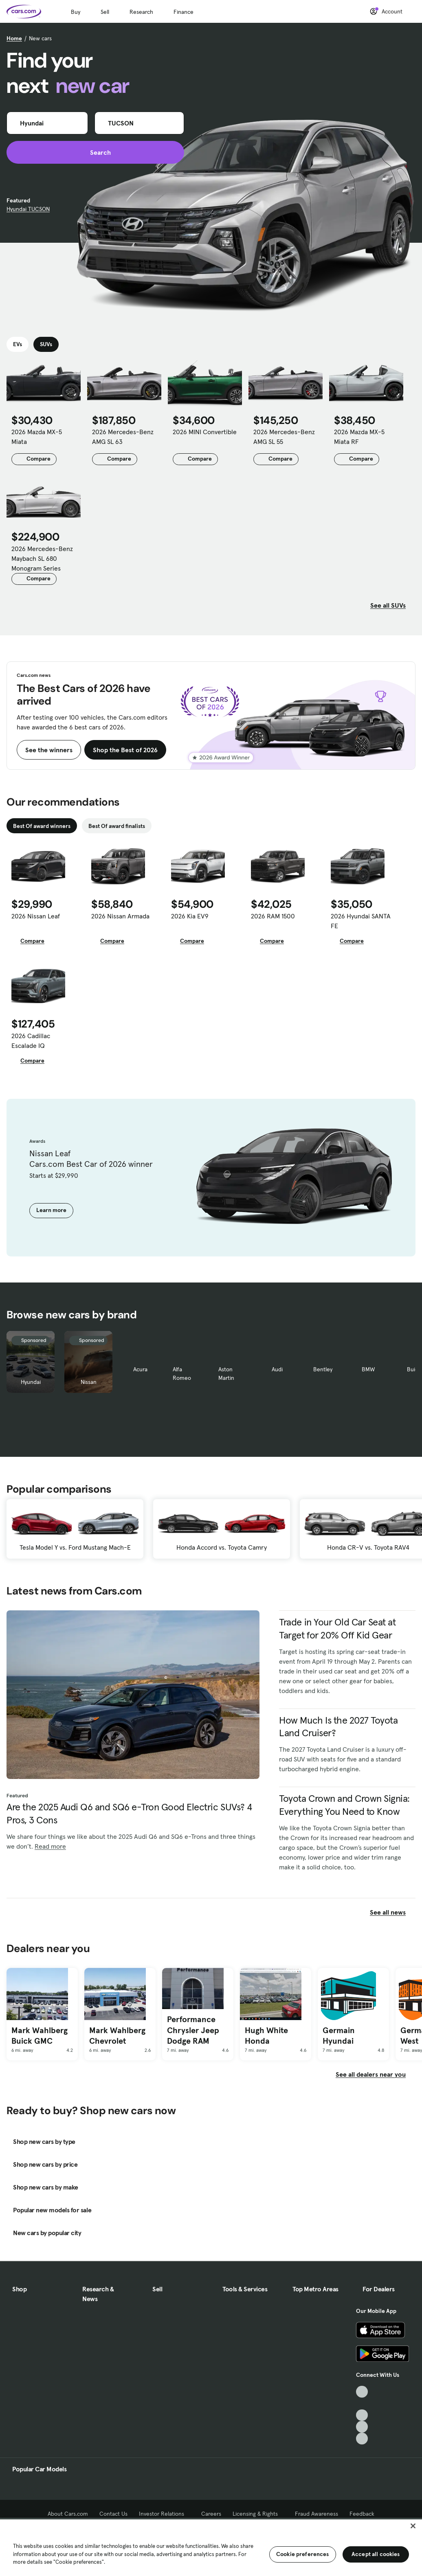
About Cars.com (68, 2513)
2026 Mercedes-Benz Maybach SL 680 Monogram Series (42, 558)
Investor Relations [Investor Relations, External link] (164, 2513)
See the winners (49, 750)
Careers (211, 2513)
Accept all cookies (376, 2554)
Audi (277, 1369)
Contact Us (113, 2513)
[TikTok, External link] (362, 2392)
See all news (392, 1912)
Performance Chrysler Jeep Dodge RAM (193, 2030)
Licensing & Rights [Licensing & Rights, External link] (258, 2513)
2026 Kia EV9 (190, 916)
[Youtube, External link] (362, 2415)
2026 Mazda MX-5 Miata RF (359, 437)
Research (141, 11)
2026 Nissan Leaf (35, 916)
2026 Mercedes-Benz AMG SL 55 (284, 437)
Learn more (51, 1210)
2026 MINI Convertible (205, 432)
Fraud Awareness (316, 2513)
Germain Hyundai (339, 2036)
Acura (140, 1369)
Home (14, 38)
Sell (105, 11)
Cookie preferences (302, 2554)
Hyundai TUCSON (28, 209)
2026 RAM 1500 (273, 916)
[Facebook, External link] (362, 2403)
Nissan (89, 1382)
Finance (183, 11)
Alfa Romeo (182, 1373)
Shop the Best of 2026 (125, 750)
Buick (414, 1369)
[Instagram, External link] (362, 2427)
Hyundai (31, 1382)
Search (95, 152)
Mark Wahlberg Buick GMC (39, 2036)
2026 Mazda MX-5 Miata (36, 437)
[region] (211, 2547)
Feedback (361, 2513)
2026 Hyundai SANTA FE (361, 921)
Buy (75, 11)
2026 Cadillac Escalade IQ (30, 1041)
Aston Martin (226, 1373)
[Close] (413, 2526)
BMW (368, 1369)
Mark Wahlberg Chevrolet (117, 2036)
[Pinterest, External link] (362, 2438)
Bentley (322, 1369)
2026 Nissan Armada (120, 916)
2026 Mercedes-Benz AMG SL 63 (123, 437)
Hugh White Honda (266, 2036)
